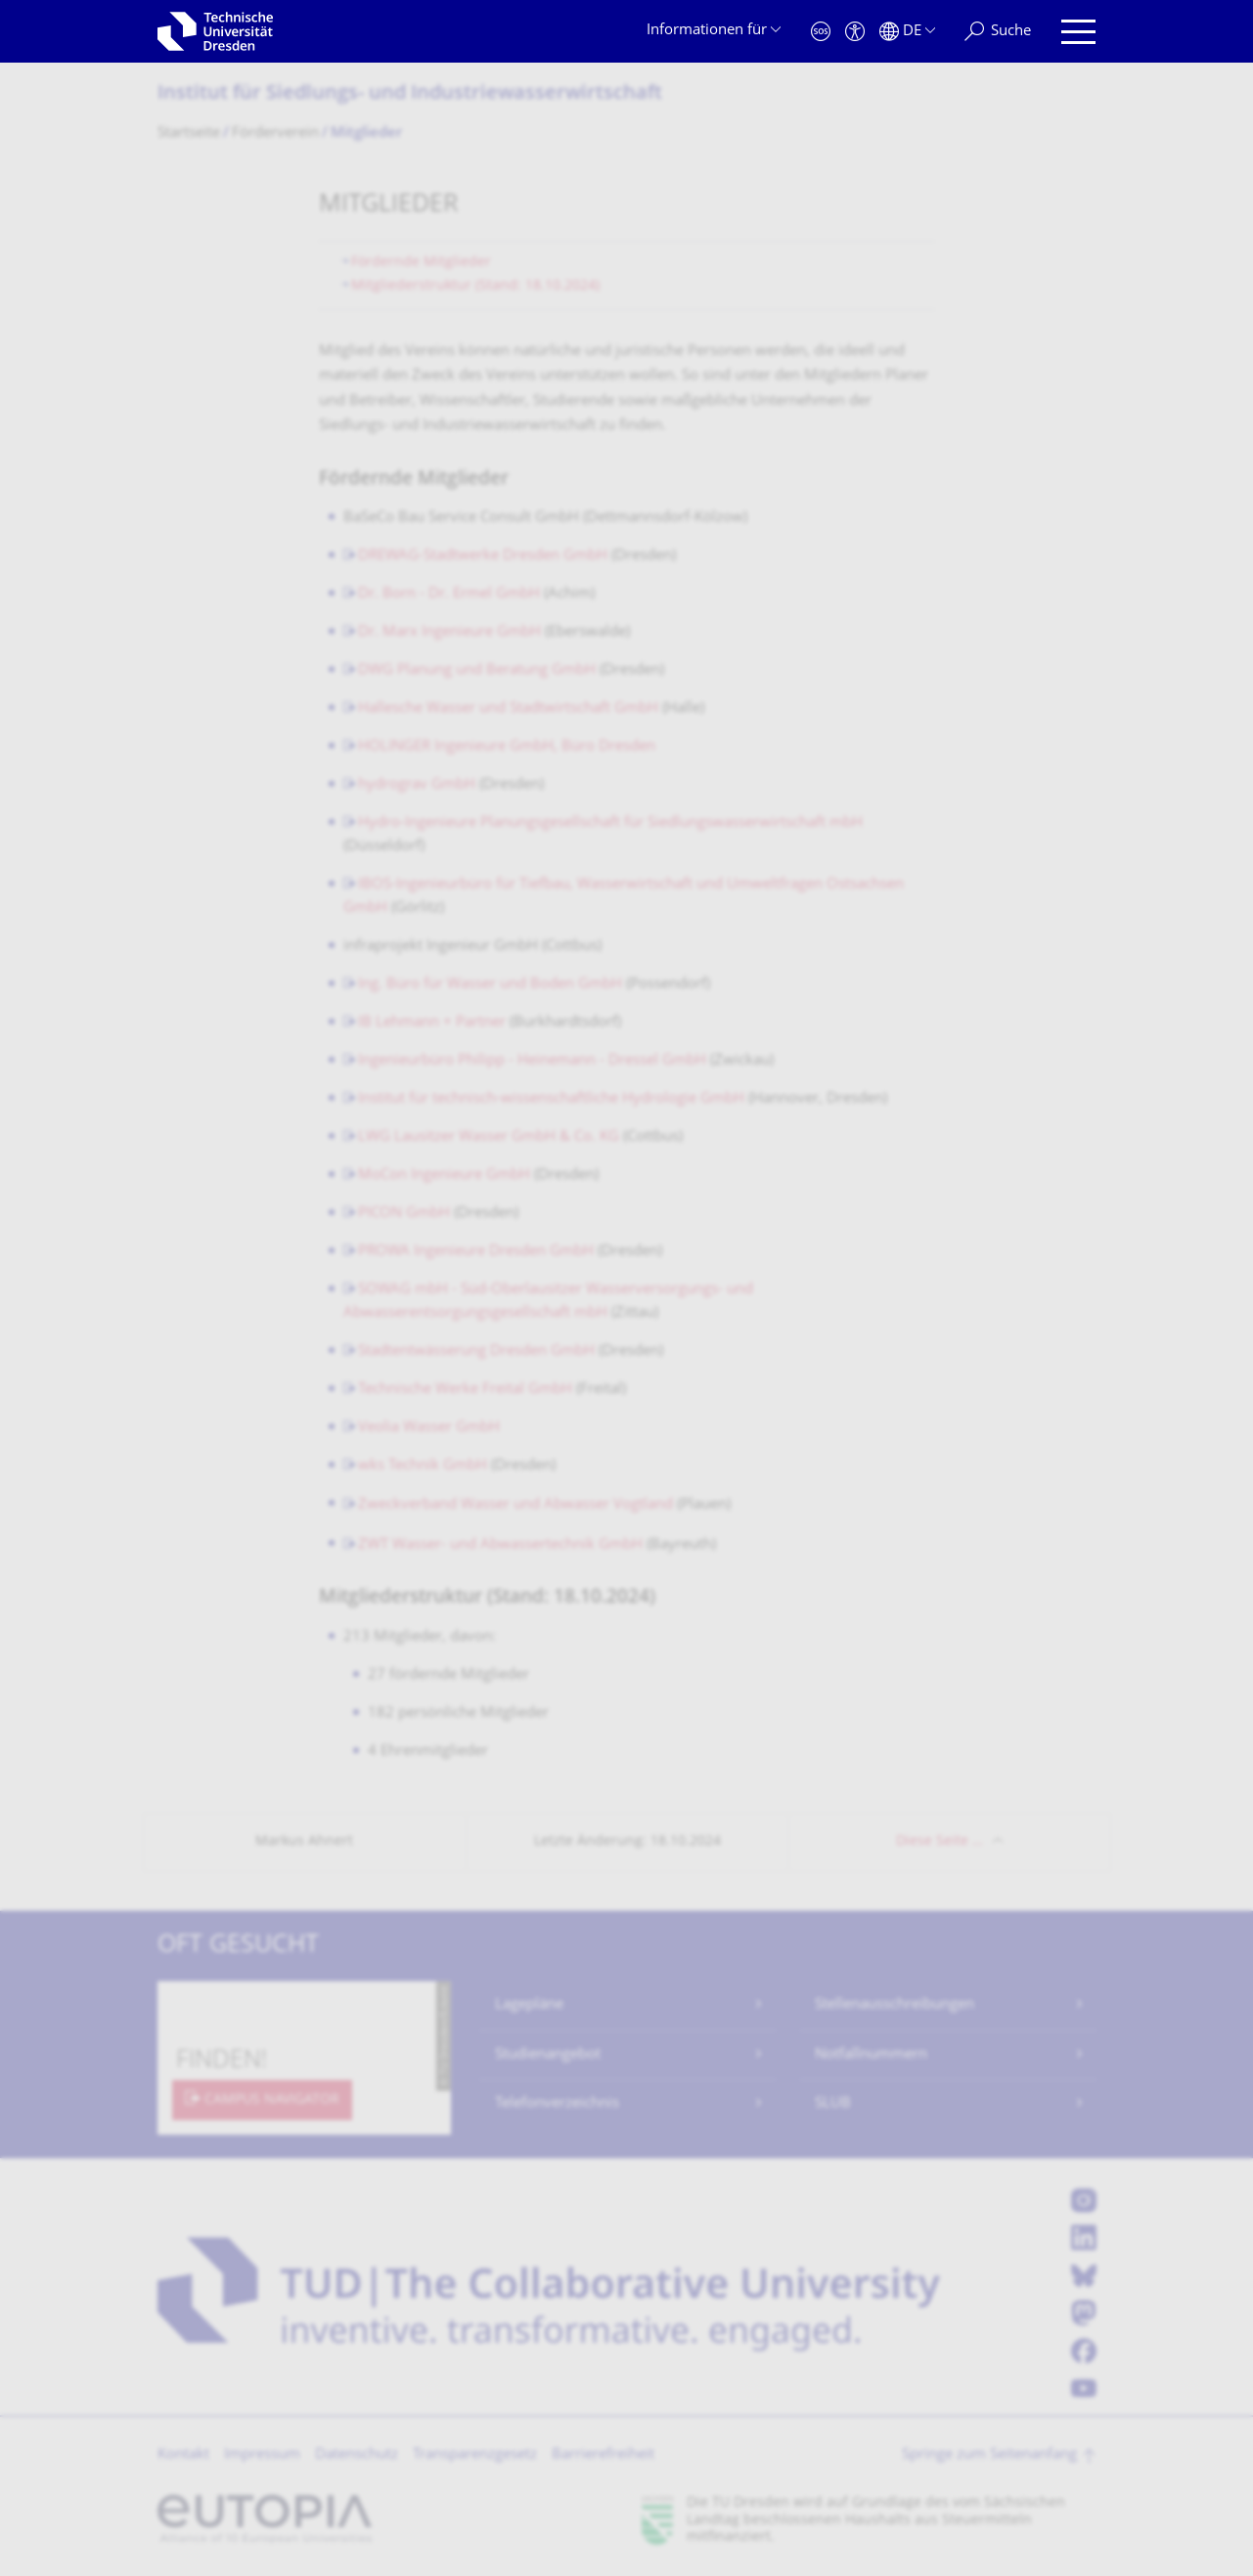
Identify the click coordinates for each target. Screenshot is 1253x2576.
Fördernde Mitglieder (421, 262)
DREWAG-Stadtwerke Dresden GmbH (482, 556)
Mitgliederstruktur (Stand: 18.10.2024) (475, 286)
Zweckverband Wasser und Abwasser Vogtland (515, 1505)
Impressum (262, 2455)
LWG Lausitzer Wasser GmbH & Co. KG (488, 1137)
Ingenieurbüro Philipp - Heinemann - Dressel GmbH (532, 1061)
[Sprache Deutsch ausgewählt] (907, 32)
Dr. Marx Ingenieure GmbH (449, 632)
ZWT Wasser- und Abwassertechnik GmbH (500, 1545)
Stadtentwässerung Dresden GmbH (476, 1351)
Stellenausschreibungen (894, 2005)
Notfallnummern (871, 2055)
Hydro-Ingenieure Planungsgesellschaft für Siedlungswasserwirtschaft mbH (610, 823)
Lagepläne (529, 2005)
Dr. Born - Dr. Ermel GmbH (449, 594)
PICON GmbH (404, 1213)
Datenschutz (356, 2455)
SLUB (833, 2104)
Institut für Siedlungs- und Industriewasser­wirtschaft (409, 94)
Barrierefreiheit (603, 2455)
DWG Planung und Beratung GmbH (477, 670)
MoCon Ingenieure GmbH (444, 1175)
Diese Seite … (939, 1841)
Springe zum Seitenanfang (989, 2455)
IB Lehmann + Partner (432, 1023)
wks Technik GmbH (422, 1466)
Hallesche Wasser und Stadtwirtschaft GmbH (508, 708)
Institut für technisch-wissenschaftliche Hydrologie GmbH (551, 1099)
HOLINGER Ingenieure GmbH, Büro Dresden (506, 747)
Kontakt (183, 2455)
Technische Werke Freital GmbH (465, 1389)
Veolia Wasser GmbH (429, 1428)
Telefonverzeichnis (557, 2104)
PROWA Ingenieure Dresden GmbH (476, 1251)
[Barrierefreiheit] (855, 32)
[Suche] (997, 32)
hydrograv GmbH (416, 785)
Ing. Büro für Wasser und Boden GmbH (490, 984)
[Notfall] (820, 32)
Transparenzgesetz (475, 2455)
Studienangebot (548, 2055)
